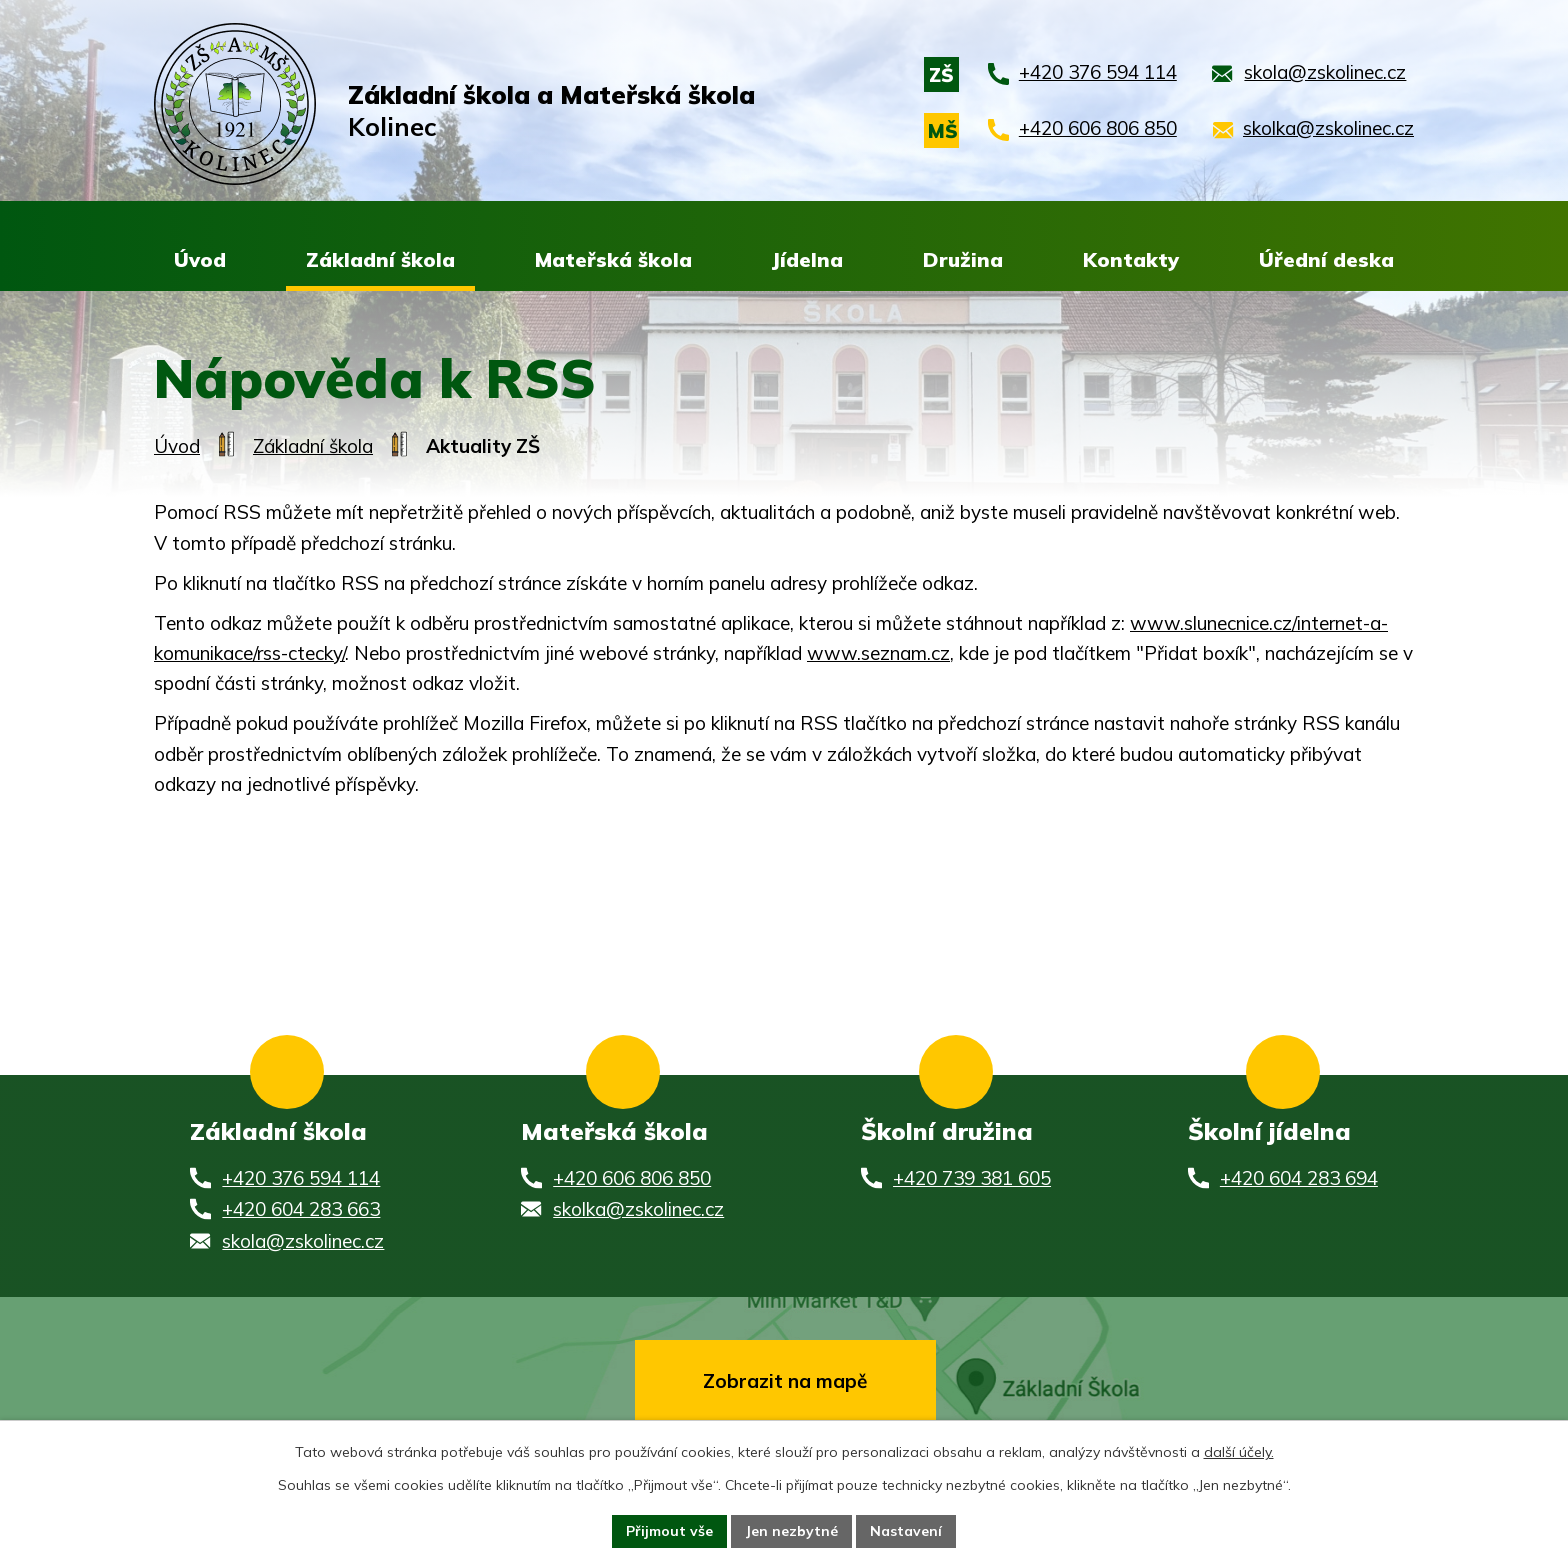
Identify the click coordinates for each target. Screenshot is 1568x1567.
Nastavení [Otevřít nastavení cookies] (906, 1531)
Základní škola (313, 447)
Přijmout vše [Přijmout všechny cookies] (669, 1531)
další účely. (1239, 1452)
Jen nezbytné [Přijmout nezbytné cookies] (791, 1531)
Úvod (177, 447)
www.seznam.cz (878, 654)
